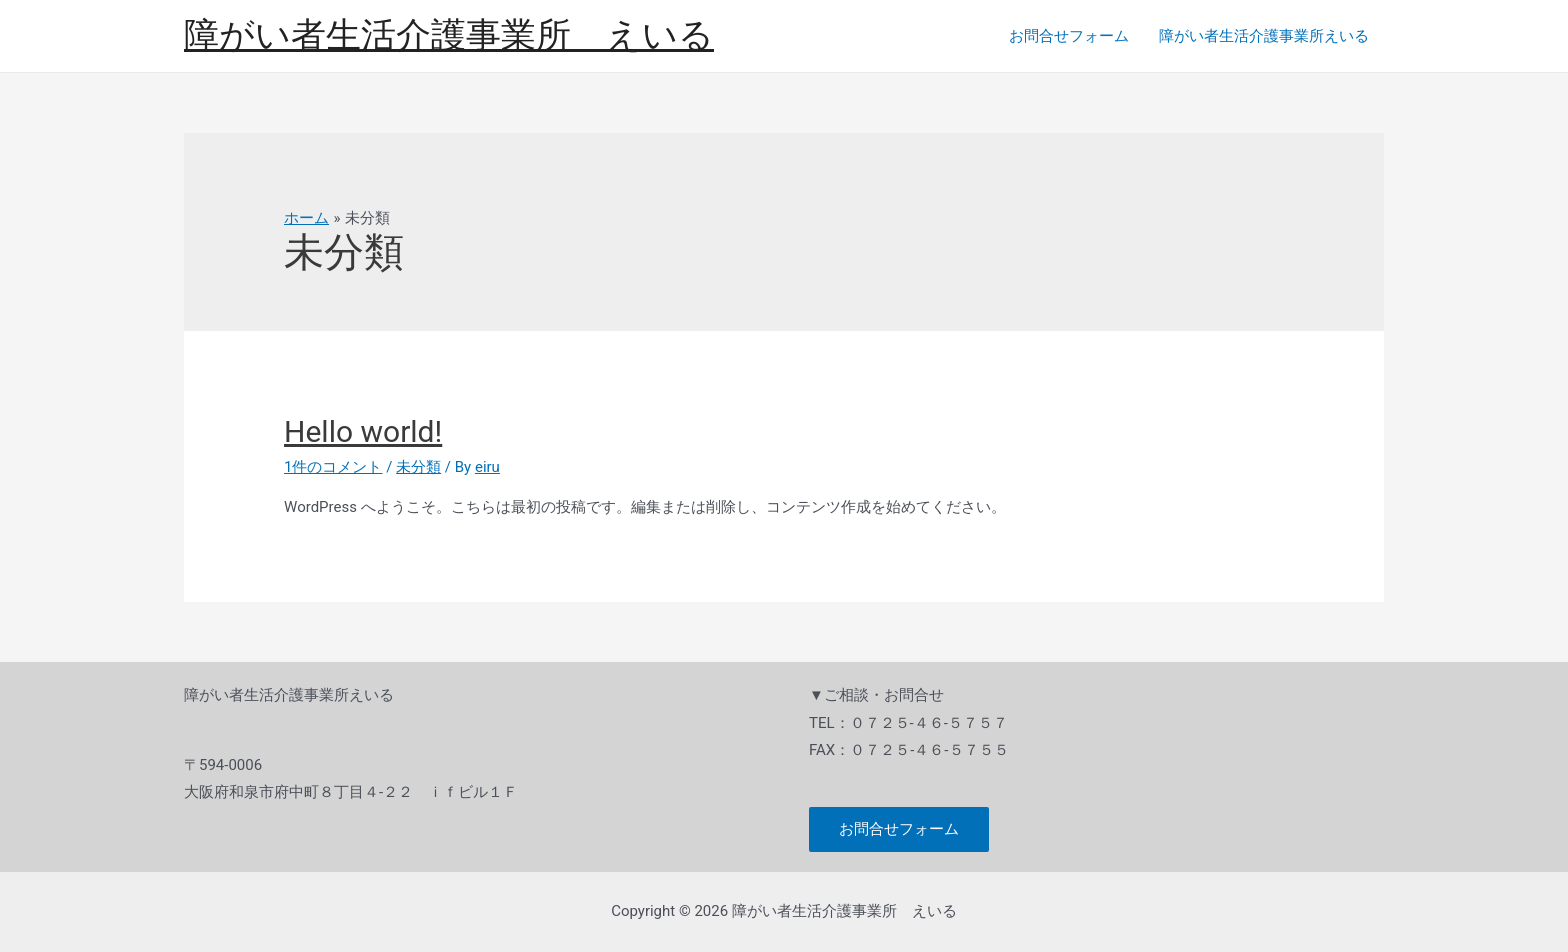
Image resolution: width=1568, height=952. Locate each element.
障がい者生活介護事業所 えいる (449, 35)
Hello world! (363, 431)
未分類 (418, 467)
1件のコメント (333, 467)
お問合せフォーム (1069, 36)
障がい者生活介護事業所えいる (1264, 36)
